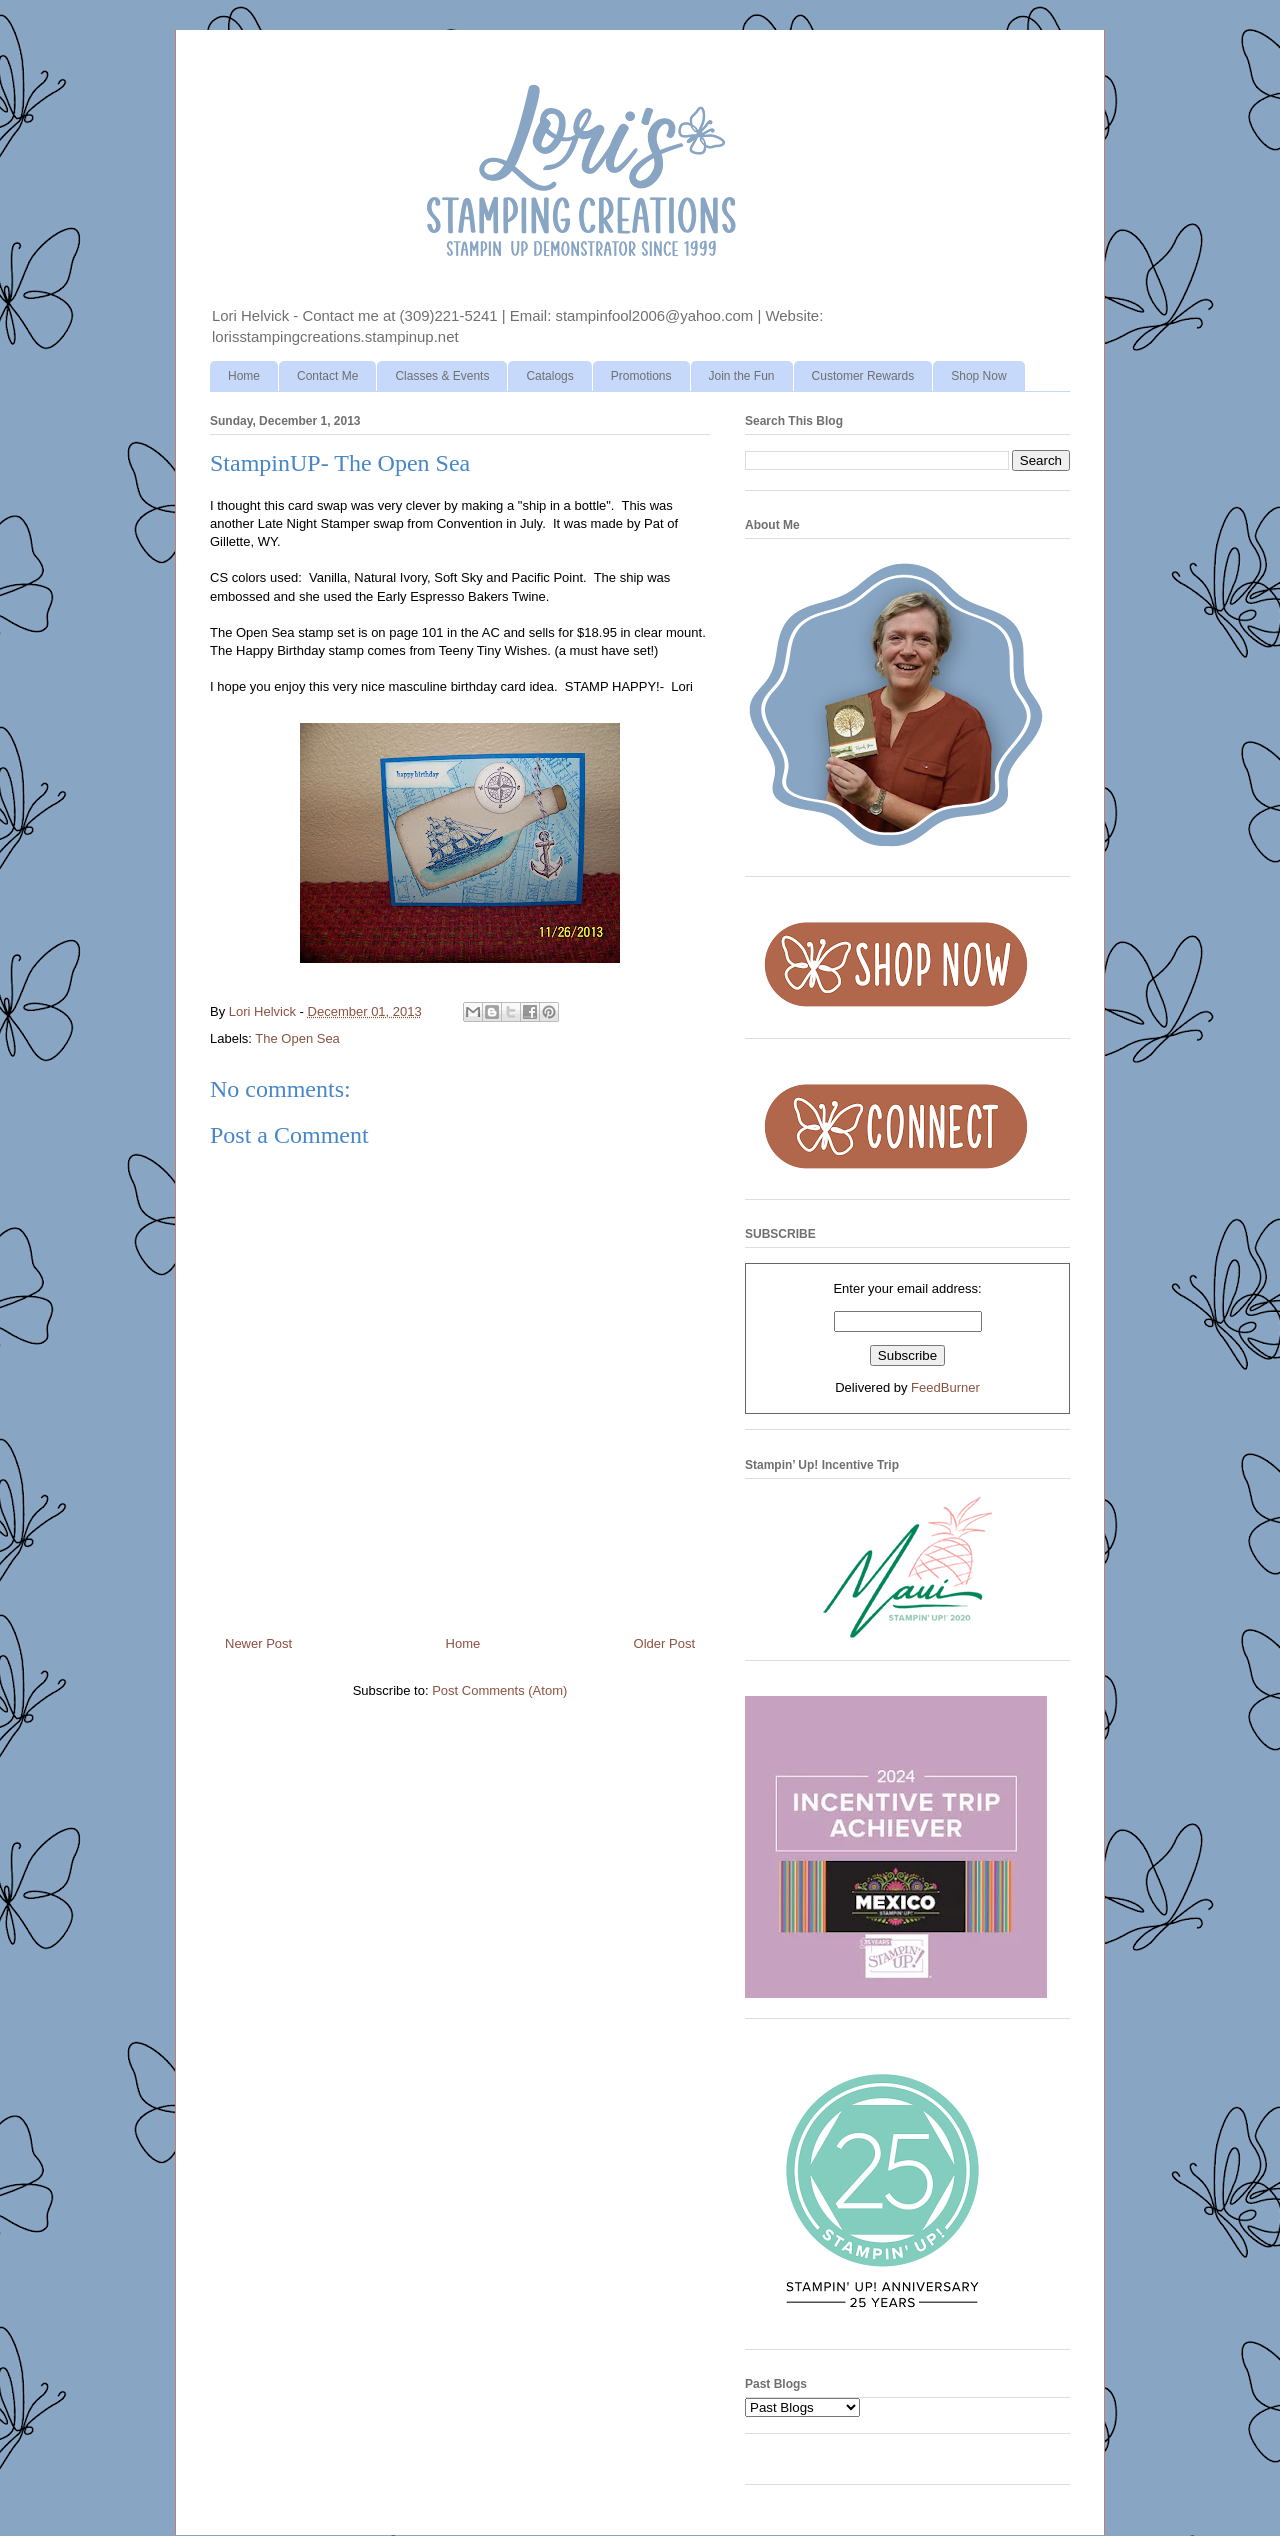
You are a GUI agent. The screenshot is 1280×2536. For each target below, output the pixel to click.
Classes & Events (442, 376)
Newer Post (258, 1643)
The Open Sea (297, 1038)
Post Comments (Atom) (499, 1690)
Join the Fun (742, 376)
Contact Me (327, 376)
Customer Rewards (863, 376)
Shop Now (978, 376)
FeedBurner (945, 1387)
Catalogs (549, 376)
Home (244, 376)
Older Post (664, 1643)
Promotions (641, 376)
